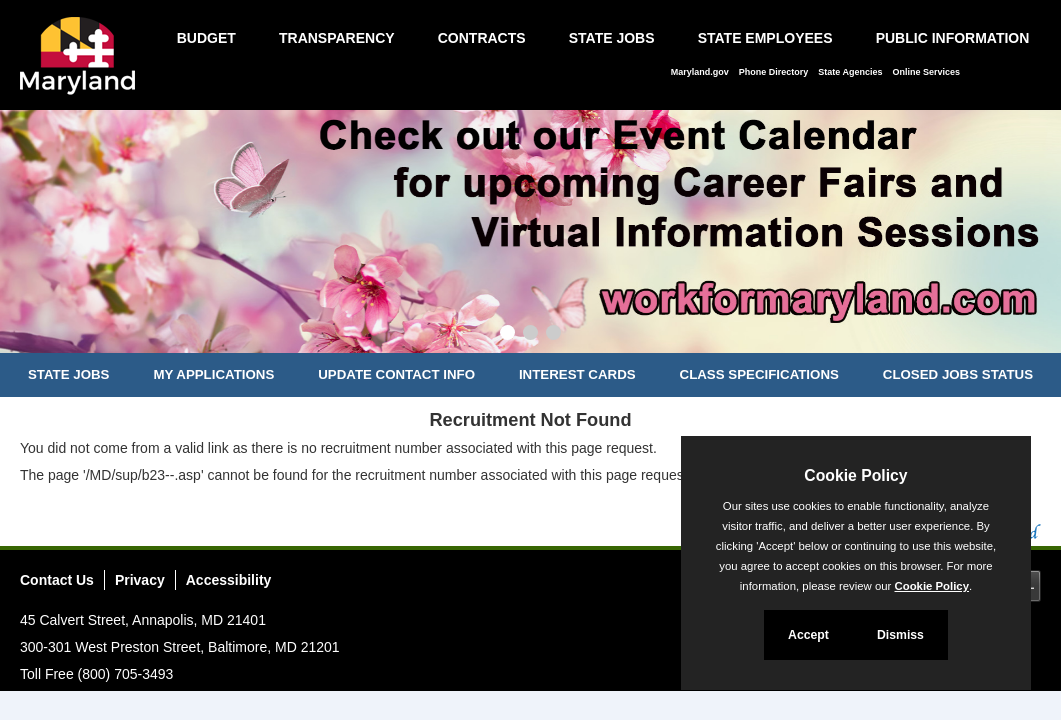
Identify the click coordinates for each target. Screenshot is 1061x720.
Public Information (953, 38)
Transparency (337, 38)
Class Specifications (759, 374)
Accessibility (229, 580)
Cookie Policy (855, 475)
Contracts (482, 38)
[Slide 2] (530, 335)
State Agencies (850, 72)
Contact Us (57, 580)
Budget (206, 38)
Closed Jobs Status (958, 374)
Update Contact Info (396, 374)
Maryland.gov (700, 72)
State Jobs (612, 38)
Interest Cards (577, 374)
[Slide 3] (553, 335)
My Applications (213, 374)
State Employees (765, 38)
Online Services (926, 72)
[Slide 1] (507, 335)
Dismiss (900, 635)
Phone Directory (774, 72)
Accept (808, 635)
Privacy (140, 580)
